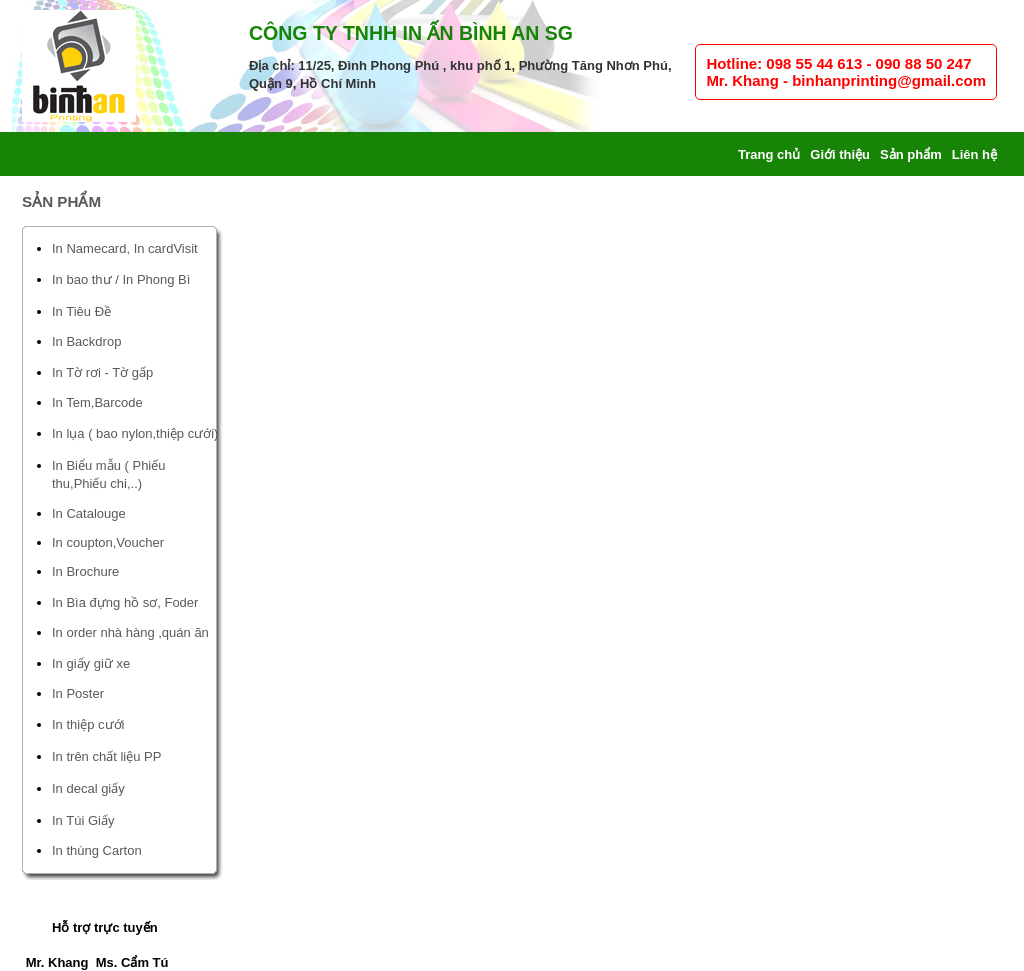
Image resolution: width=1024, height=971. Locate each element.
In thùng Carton (97, 850)
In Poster (78, 693)
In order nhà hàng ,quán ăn (130, 632)
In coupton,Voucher (108, 542)
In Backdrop (86, 341)
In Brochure (85, 571)
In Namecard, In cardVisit (125, 248)
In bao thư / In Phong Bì (121, 279)
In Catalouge (89, 513)
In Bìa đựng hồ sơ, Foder (125, 602)
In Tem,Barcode (97, 402)
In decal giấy (88, 788)
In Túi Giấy (83, 820)
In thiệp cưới (88, 724)
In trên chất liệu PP (106, 756)
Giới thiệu (840, 154)
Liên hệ (974, 154)
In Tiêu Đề (81, 311)
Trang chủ (769, 154)
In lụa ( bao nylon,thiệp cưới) (135, 433)
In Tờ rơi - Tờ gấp (102, 372)
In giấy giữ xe (91, 663)
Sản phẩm (911, 154)
